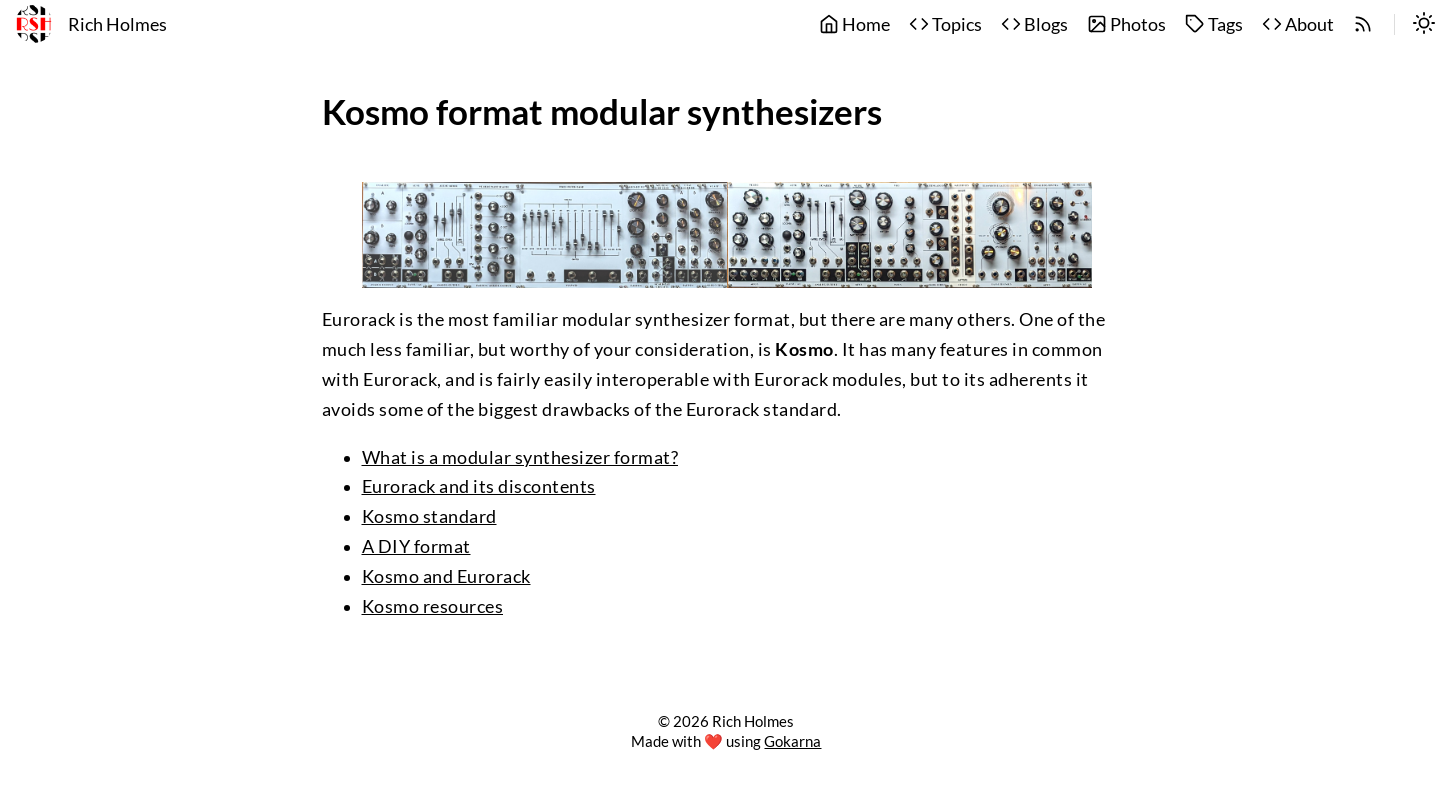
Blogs (1034, 24)
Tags (1214, 24)
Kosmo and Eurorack (446, 576)
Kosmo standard (429, 516)
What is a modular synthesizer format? (520, 457)
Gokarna (792, 741)
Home (854, 24)
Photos (1126, 24)
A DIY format (416, 546)
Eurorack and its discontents (479, 486)
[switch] (1424, 25)
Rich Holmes (117, 24)
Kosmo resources (433, 606)
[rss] (1363, 25)
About (1298, 24)
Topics (945, 24)
